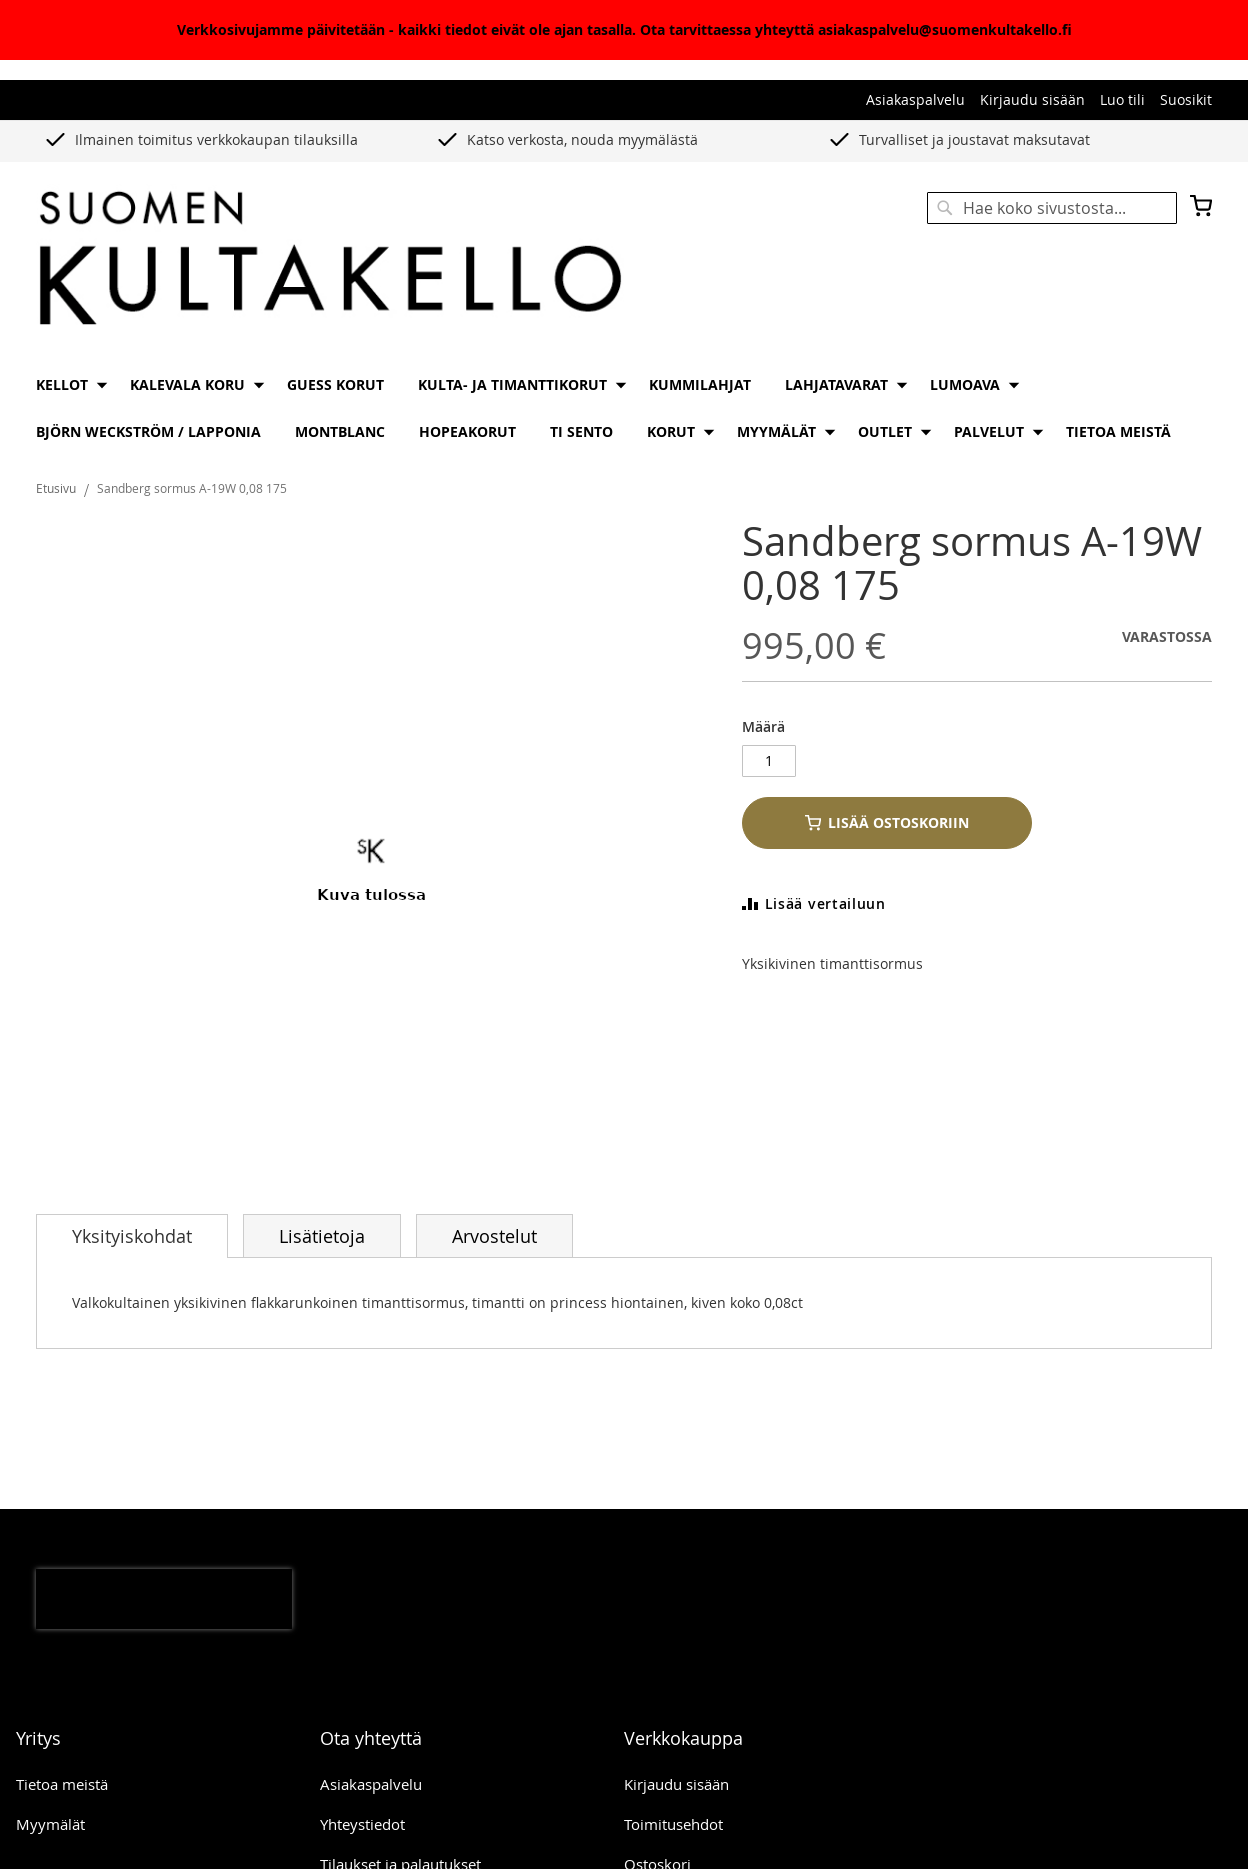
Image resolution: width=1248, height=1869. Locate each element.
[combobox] (1052, 208)
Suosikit (1186, 99)
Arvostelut (494, 1236)
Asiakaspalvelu (915, 99)
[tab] (132, 1236)
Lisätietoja (322, 1236)
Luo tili (1122, 99)
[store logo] (330, 260)
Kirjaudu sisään (1032, 99)
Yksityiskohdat (132, 1236)
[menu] (624, 408)
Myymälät (50, 1824)
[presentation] (164, 1599)
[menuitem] (66, 384)
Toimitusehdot (673, 1824)
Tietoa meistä (62, 1784)
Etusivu (56, 488)
